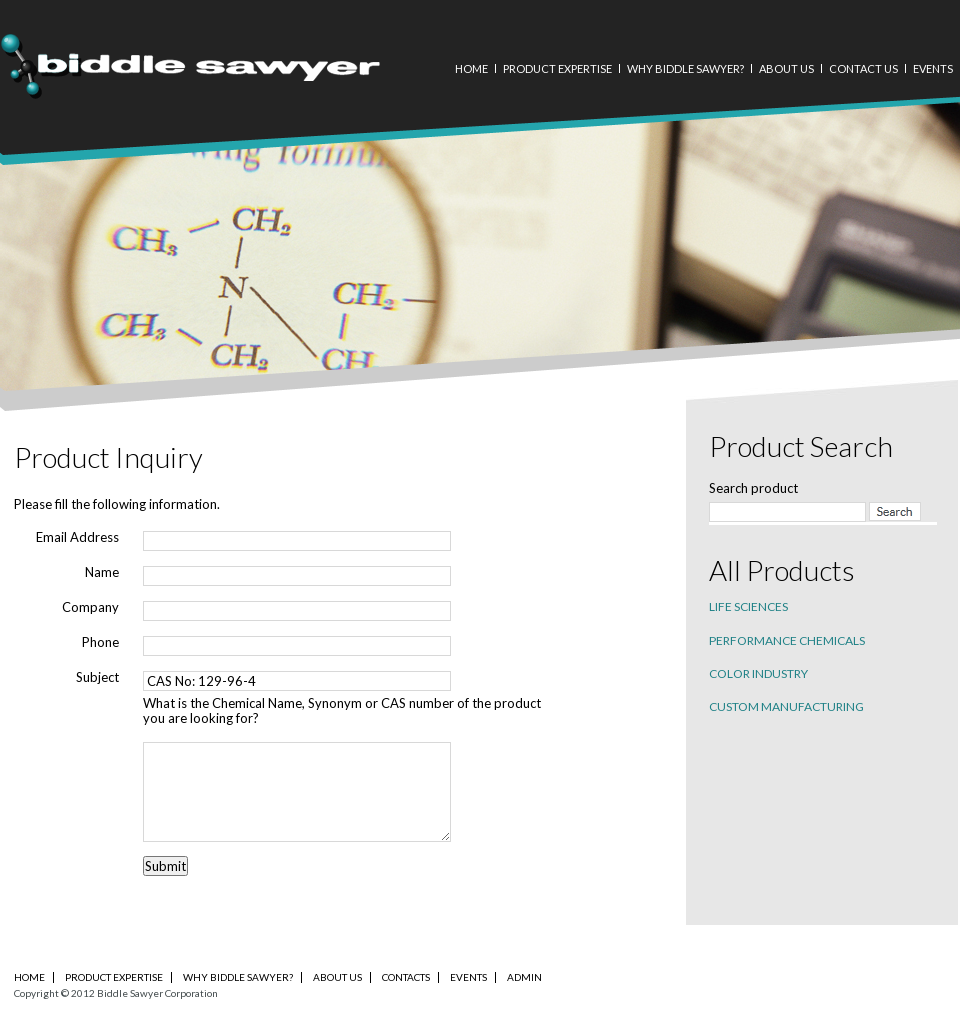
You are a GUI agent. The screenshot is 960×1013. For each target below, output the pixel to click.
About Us (786, 68)
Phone (100, 642)
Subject (97, 677)
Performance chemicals (787, 640)
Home (471, 68)
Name (102, 572)
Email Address (77, 537)
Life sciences (748, 606)
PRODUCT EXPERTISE (114, 977)
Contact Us (863, 68)
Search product (753, 488)
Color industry (758, 673)
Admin (524, 977)
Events (933, 68)
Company (90, 607)
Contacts (406, 977)
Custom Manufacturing (786, 706)
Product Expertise (557, 68)
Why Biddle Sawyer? (685, 68)
